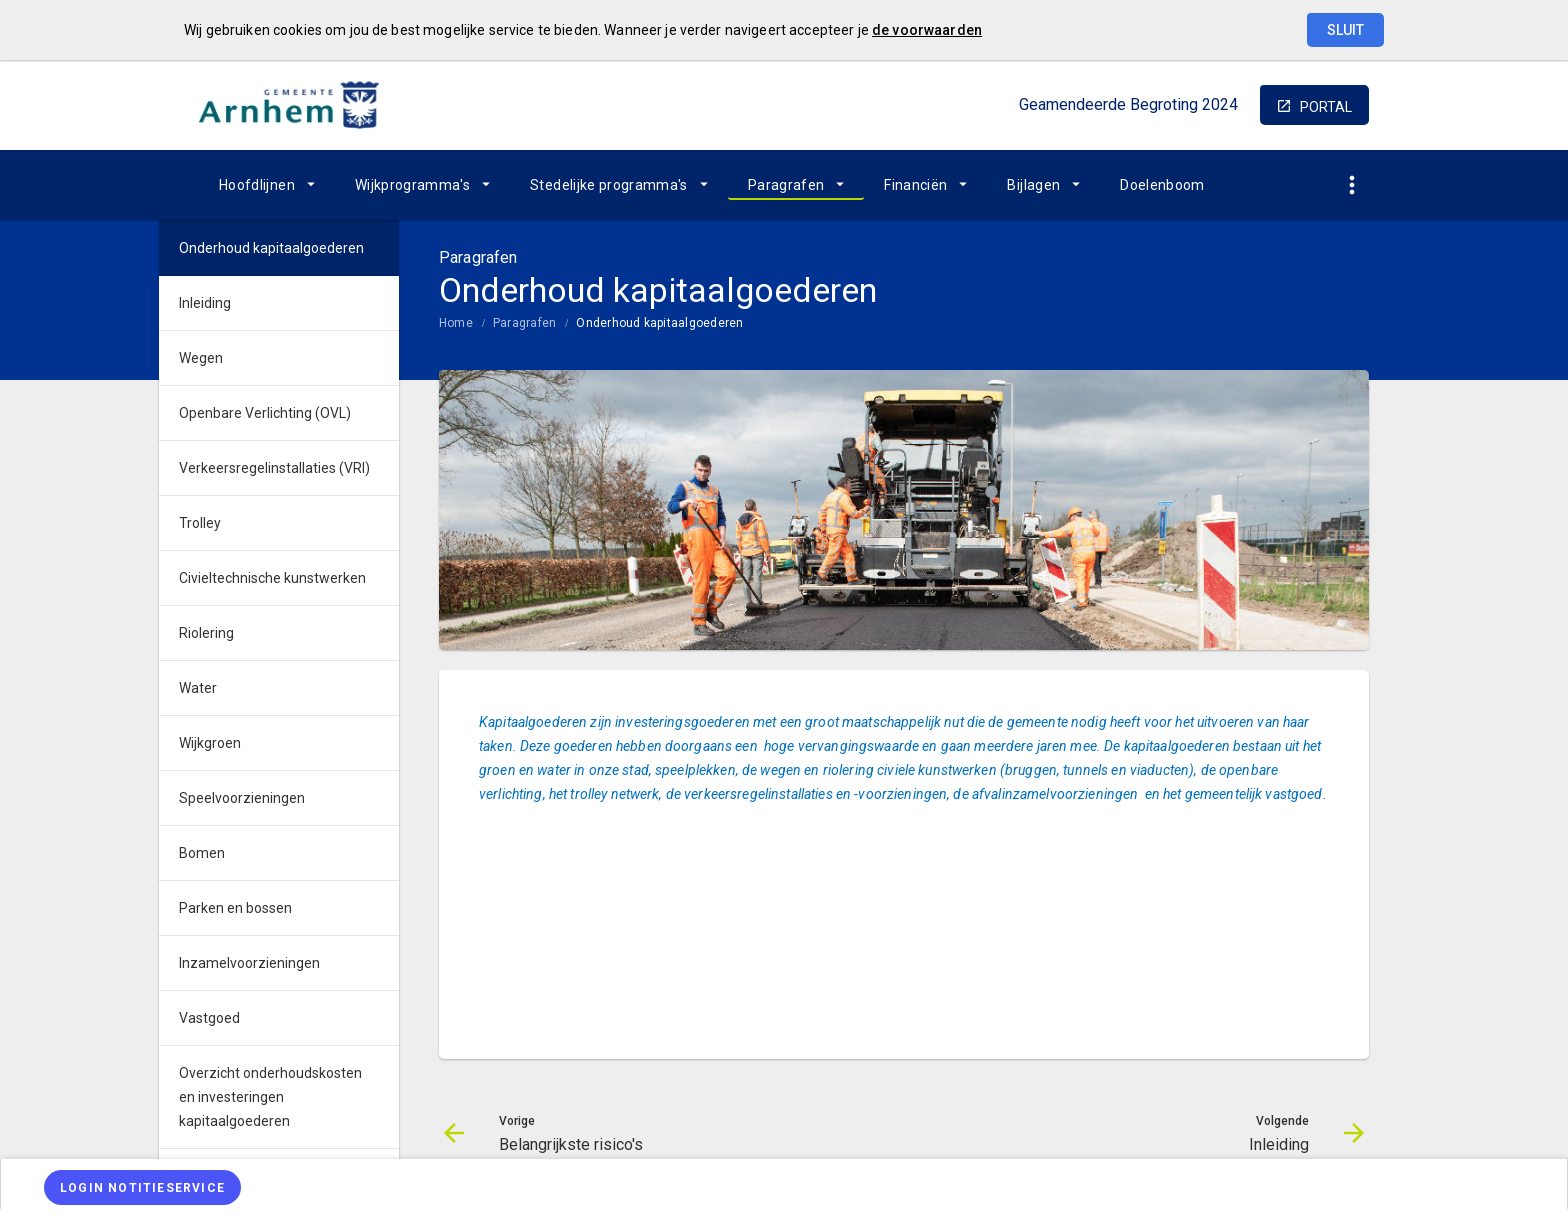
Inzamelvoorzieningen (249, 963)
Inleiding (205, 303)
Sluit (1345, 30)
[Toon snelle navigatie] (1351, 185)
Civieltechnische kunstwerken (272, 578)
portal (1326, 107)
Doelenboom (1162, 185)
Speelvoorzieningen (242, 798)
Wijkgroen (210, 743)
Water (198, 688)
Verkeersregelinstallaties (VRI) (274, 468)
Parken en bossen (235, 908)
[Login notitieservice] (142, 1187)
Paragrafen (786, 185)
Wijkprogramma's (412, 185)
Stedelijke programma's (609, 185)
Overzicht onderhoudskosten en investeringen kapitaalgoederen (270, 1097)
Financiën (915, 185)
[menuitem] (267, 185)
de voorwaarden (927, 30)
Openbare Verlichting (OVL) (265, 413)
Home (456, 323)
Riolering (206, 633)
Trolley (200, 523)
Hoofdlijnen (257, 185)
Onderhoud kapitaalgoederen (659, 323)
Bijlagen (1033, 185)
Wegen (201, 358)
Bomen (202, 853)
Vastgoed (209, 1018)
